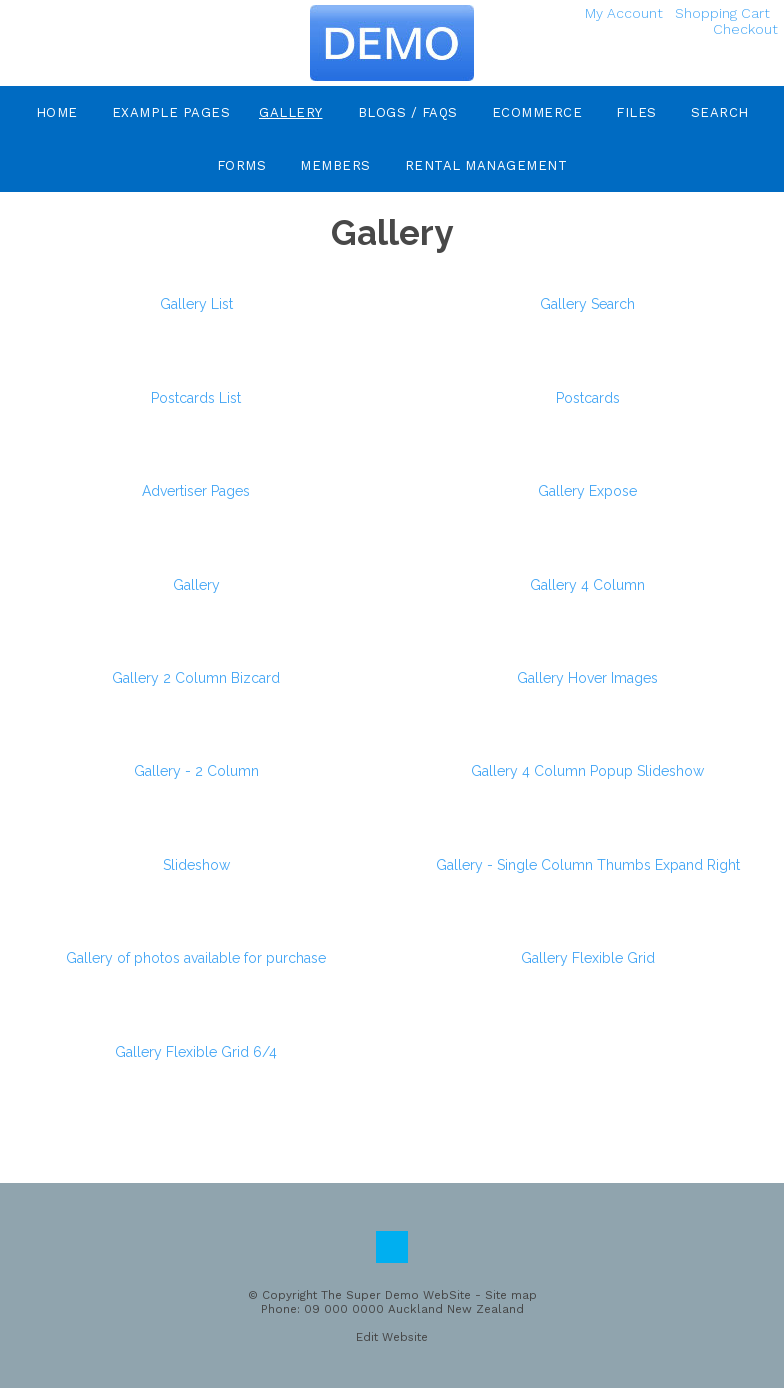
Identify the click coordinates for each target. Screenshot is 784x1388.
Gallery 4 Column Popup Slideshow (587, 771)
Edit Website (392, 1337)
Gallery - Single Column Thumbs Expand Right (588, 865)
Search (720, 112)
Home (57, 112)
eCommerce (537, 112)
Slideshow (196, 865)
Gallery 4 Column (587, 585)
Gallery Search (587, 304)
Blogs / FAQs (408, 112)
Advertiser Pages (196, 491)
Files (636, 112)
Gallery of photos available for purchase (196, 958)
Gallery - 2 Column (196, 771)
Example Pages (171, 112)
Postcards (588, 398)
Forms (242, 165)
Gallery (291, 112)
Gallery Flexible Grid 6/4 (196, 1052)
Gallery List (196, 304)
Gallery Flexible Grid (588, 958)
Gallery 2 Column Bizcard (196, 678)
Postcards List (196, 398)
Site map (511, 1295)
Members (335, 165)
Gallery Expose (587, 491)
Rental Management (486, 165)
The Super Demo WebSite (396, 1295)
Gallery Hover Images (587, 678)
